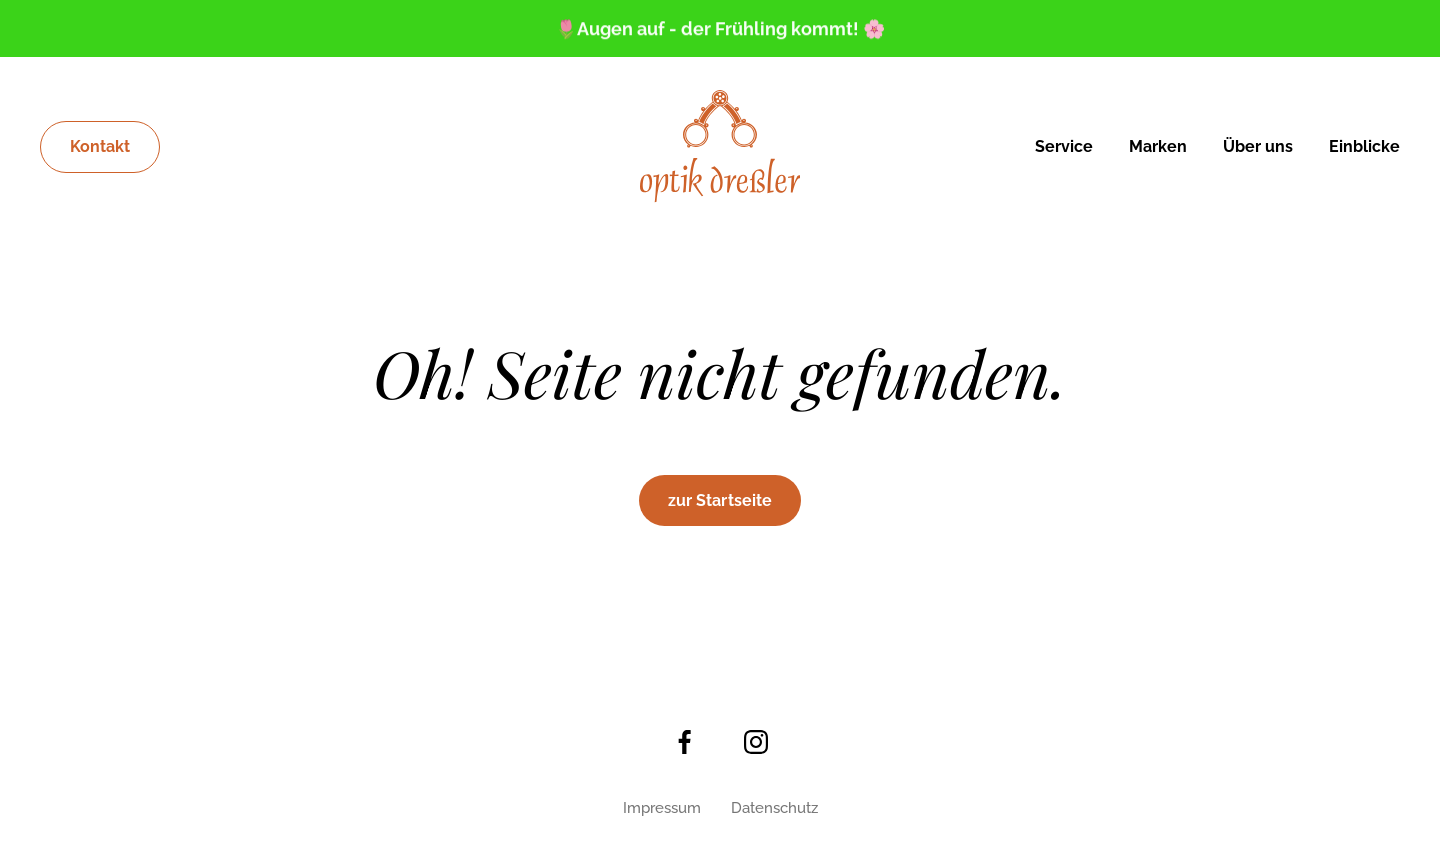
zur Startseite (720, 500)
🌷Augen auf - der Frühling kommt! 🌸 (720, 29)
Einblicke (1364, 146)
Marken (1158, 146)
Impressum (662, 808)
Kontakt (100, 146)
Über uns (1258, 146)
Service (1064, 146)
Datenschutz (774, 808)
